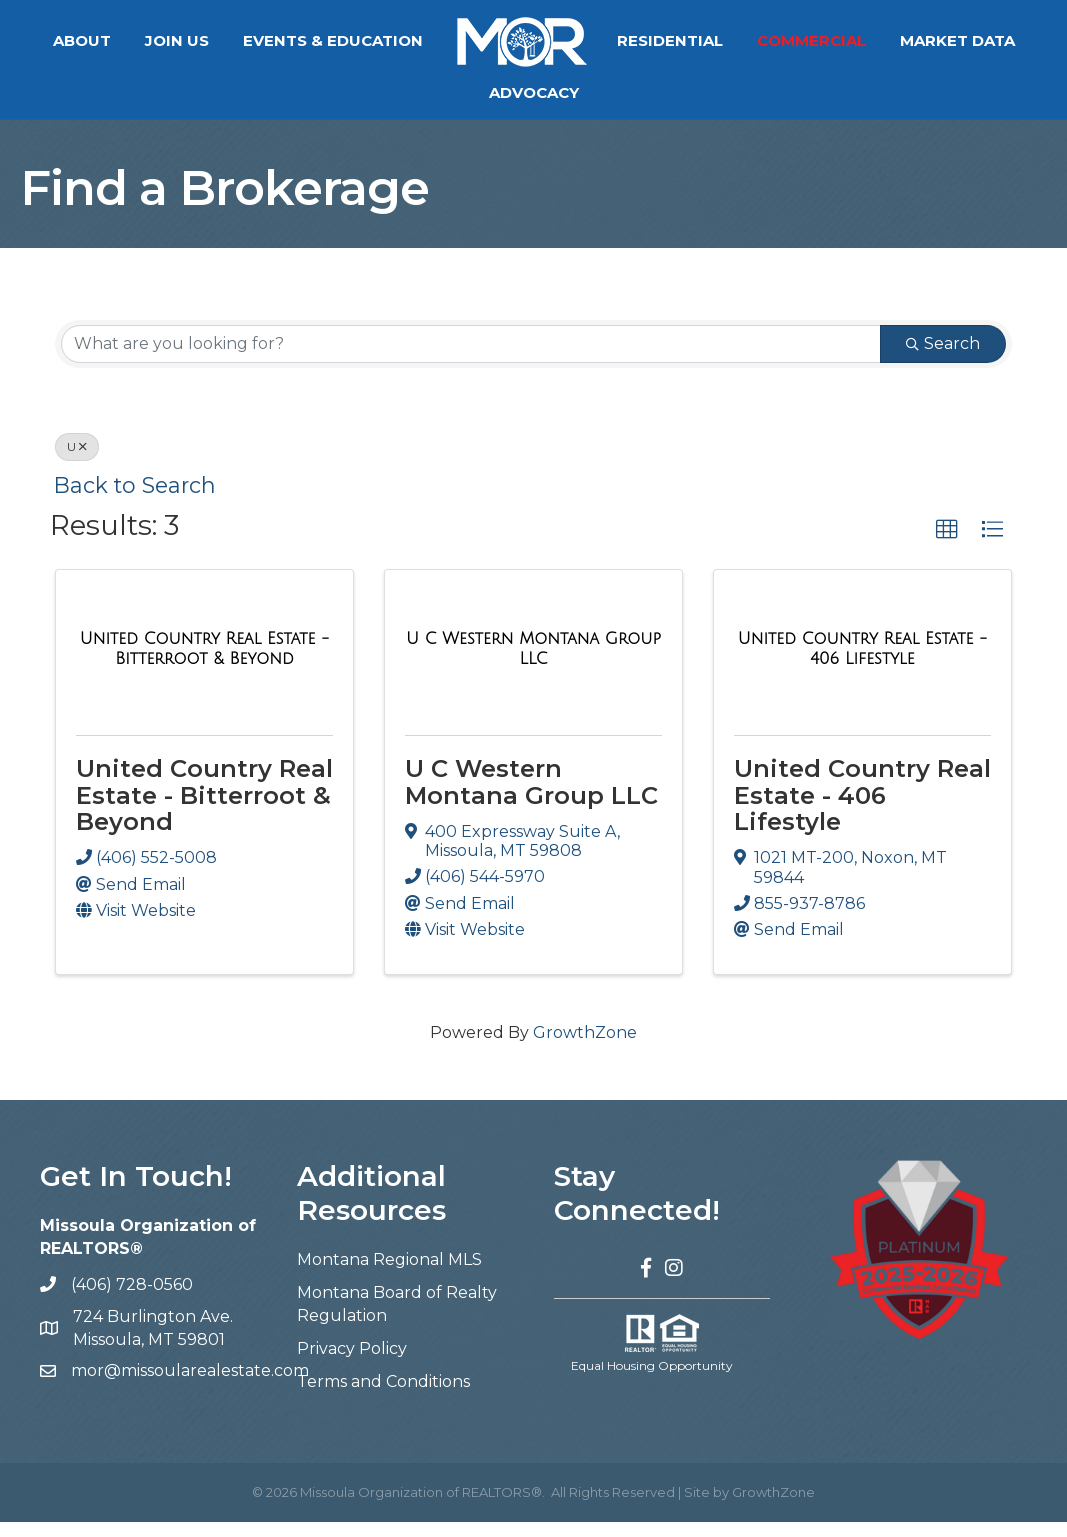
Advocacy (534, 92)
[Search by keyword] (471, 359)
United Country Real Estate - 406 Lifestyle (862, 810)
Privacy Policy (352, 1363)
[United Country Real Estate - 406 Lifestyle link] (862, 663)
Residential (670, 40)
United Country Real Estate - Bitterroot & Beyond (204, 810)
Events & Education (333, 40)
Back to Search (135, 500)
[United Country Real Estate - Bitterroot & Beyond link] (204, 663)
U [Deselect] (77, 461)
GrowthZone (585, 1047)
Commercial (811, 40)
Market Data (957, 40)
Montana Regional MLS (389, 1274)
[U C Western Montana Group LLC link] (533, 663)
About (82, 40)
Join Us (177, 40)
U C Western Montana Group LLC (531, 796)
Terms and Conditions (383, 1396)
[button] (947, 545)
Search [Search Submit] (943, 358)
